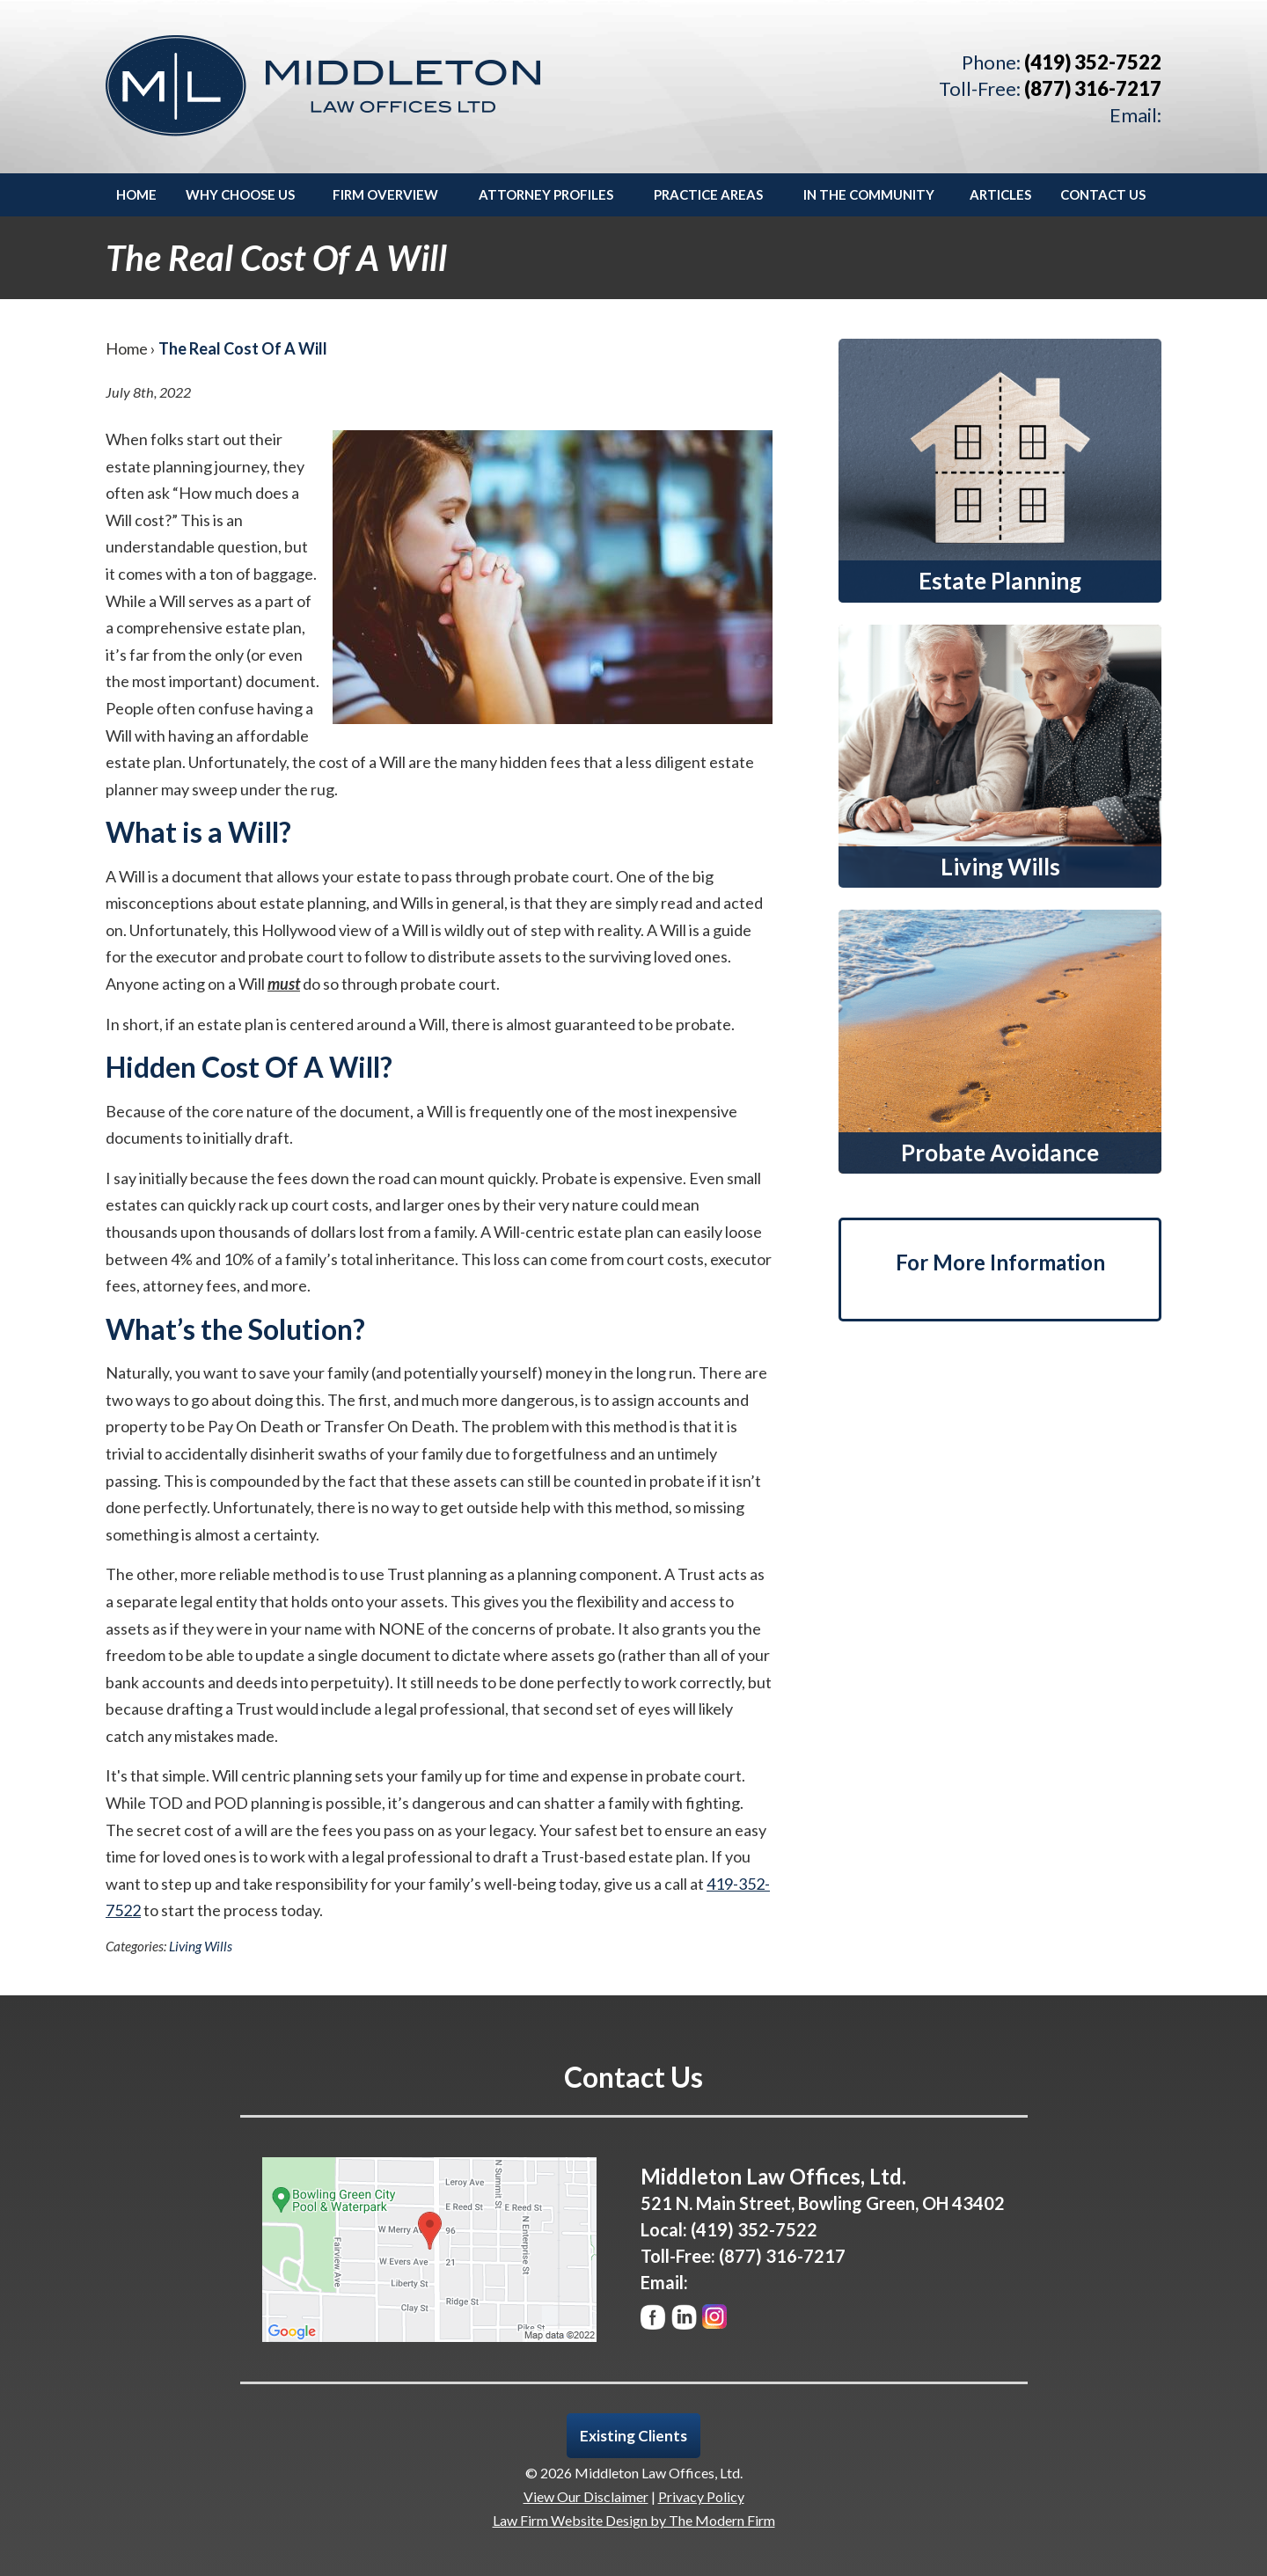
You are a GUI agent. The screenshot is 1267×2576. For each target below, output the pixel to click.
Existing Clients (633, 2435)
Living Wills (200, 1946)
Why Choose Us (240, 194)
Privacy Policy (701, 2496)
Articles (1000, 194)
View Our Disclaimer (586, 2496)
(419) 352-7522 (1092, 62)
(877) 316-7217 (1092, 88)
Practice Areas (708, 194)
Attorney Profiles (546, 194)
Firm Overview (385, 194)
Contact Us (1103, 194)
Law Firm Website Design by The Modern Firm (634, 2520)
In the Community (868, 194)
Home (136, 194)
